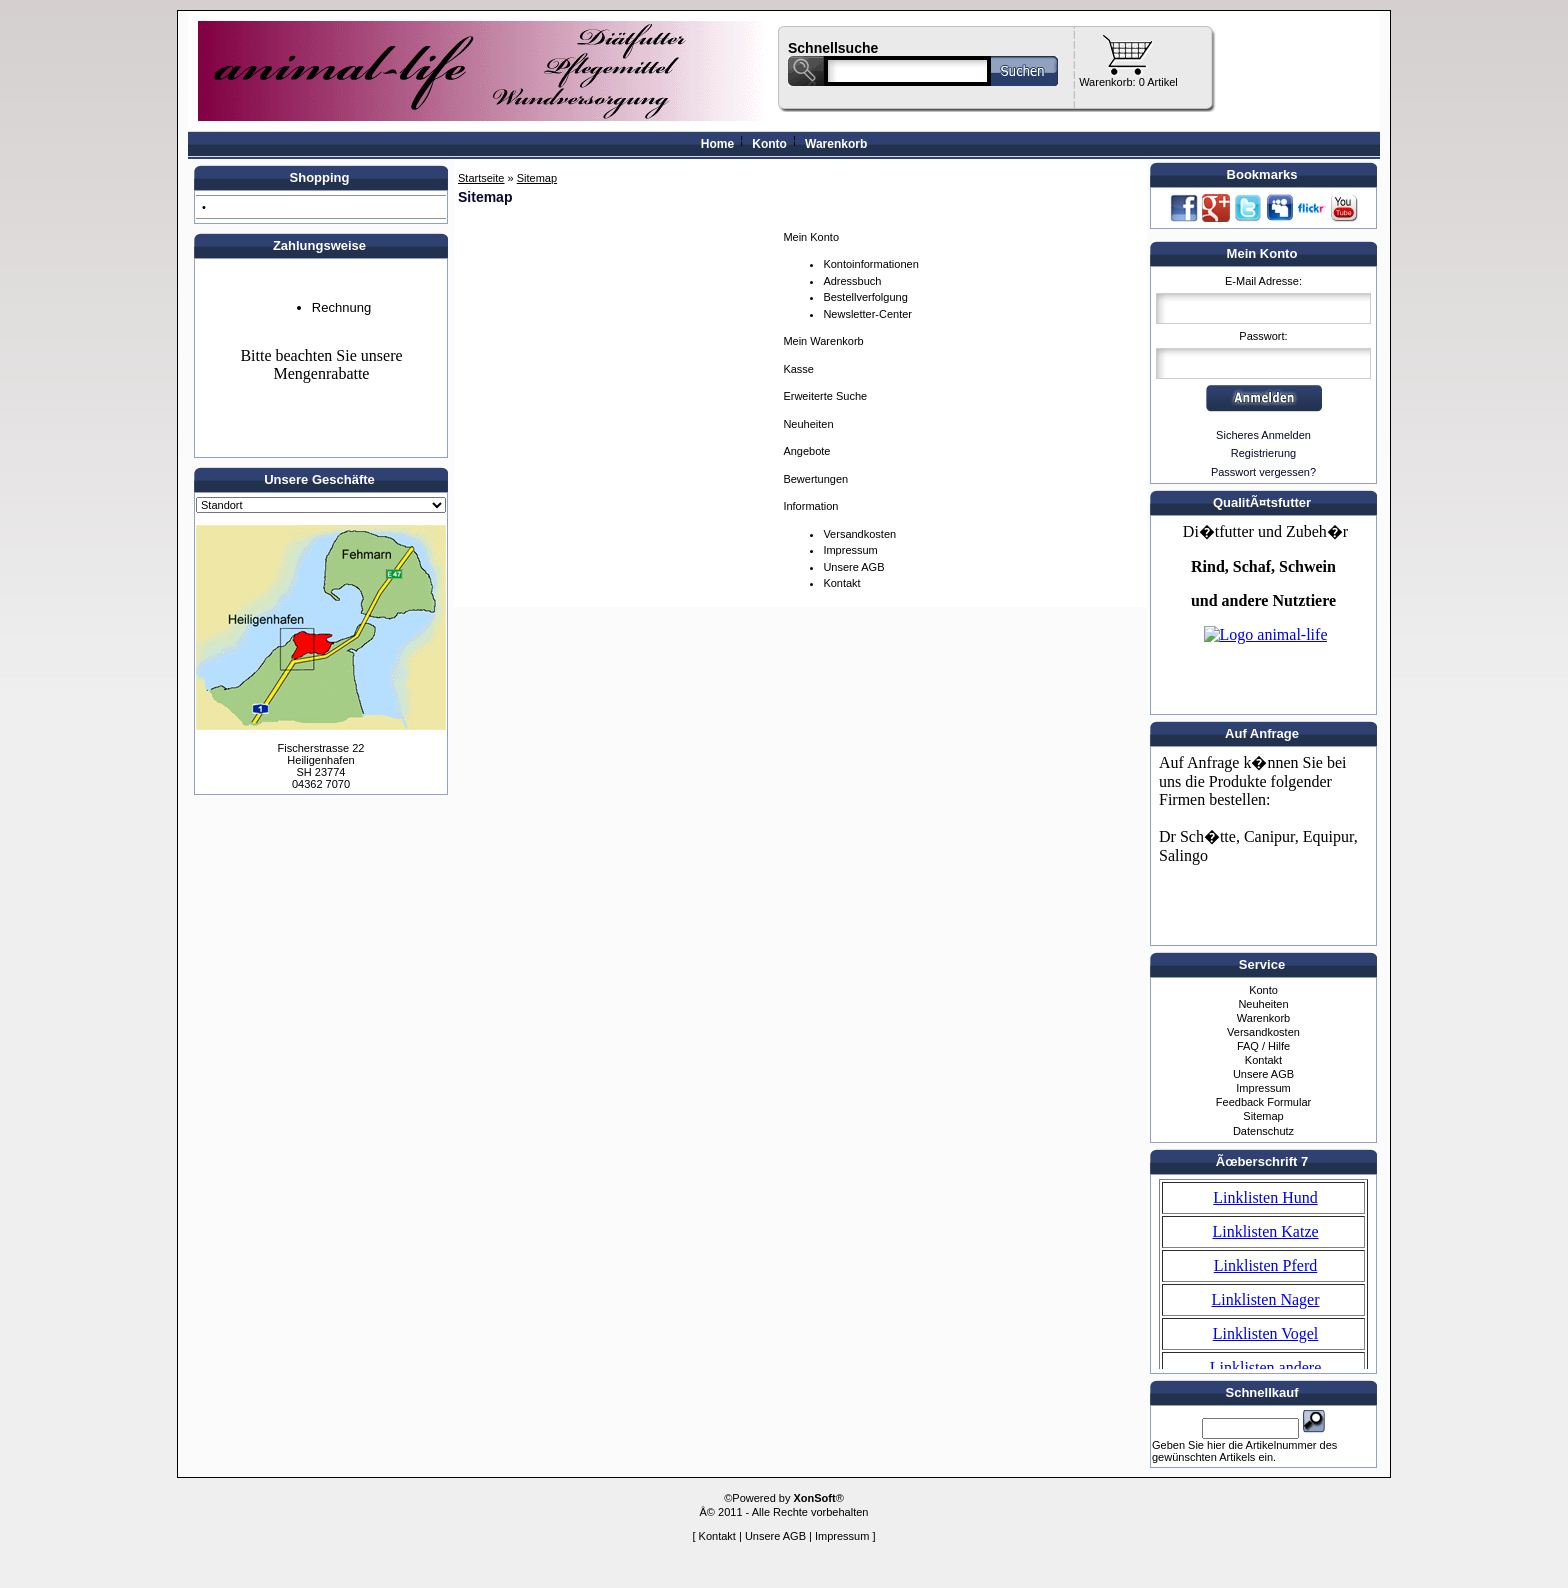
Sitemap (1263, 1116)
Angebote (806, 451)
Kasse (798, 369)
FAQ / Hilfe (1263, 1046)
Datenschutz (1263, 1131)
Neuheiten (808, 424)
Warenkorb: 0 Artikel (1128, 82)
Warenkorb (836, 144)
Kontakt (841, 583)
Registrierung (1263, 453)
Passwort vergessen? (1263, 472)
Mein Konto (811, 237)
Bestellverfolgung (865, 297)
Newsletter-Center (867, 314)
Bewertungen (815, 479)
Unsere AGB (853, 567)
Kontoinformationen (870, 264)
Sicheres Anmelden (1263, 435)
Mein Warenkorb (823, 341)
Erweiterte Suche (825, 396)
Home (717, 144)
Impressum (850, 550)
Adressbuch (852, 281)
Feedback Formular (1263, 1102)
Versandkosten (859, 534)
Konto (769, 144)
